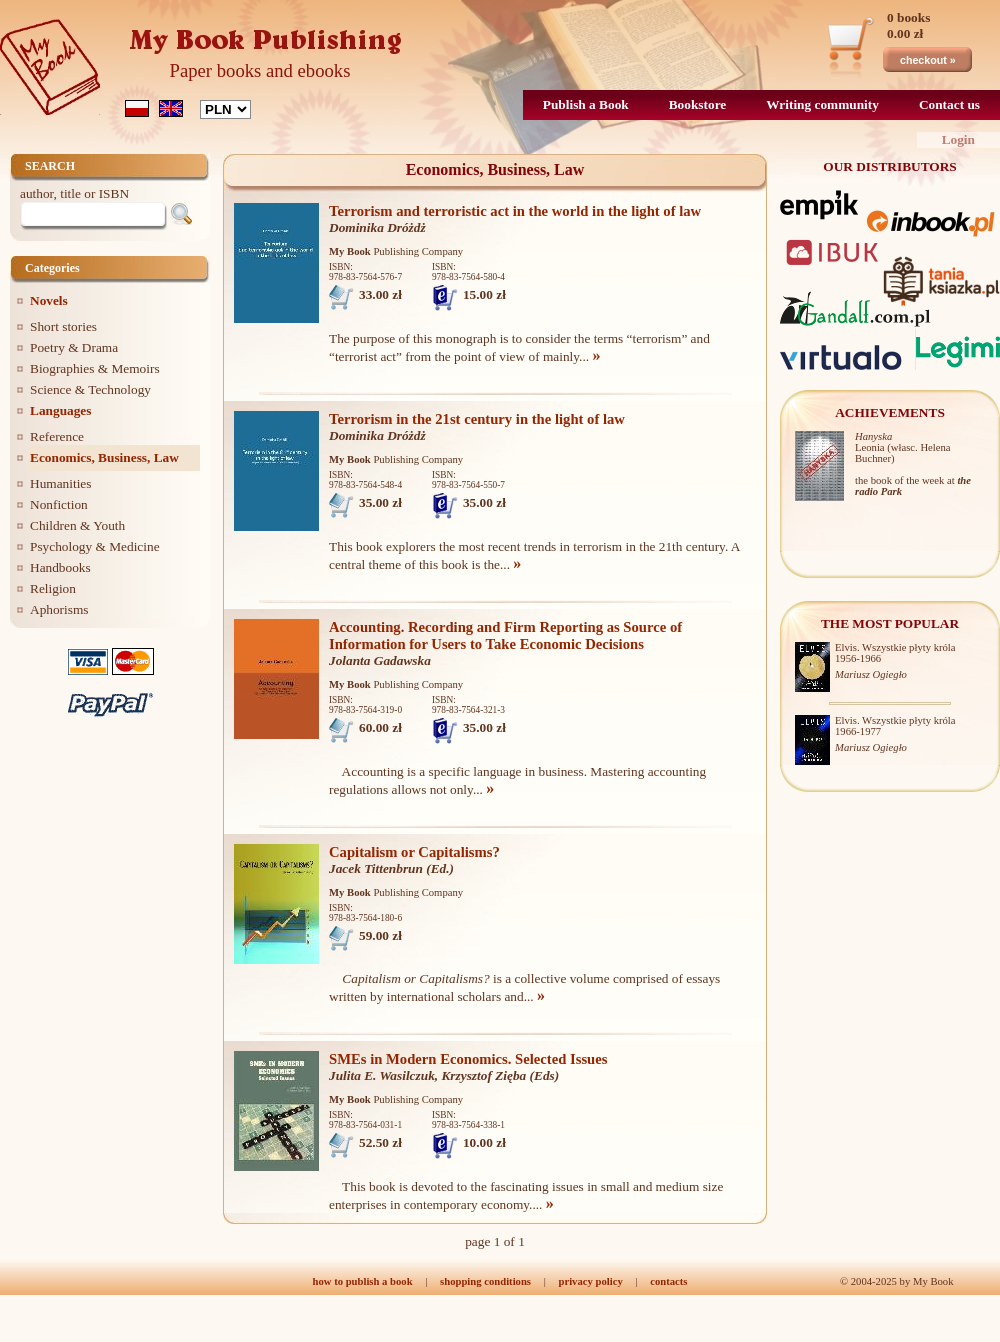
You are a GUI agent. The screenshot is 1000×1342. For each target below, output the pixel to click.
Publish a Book (586, 104)
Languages (60, 410)
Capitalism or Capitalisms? (414, 852)
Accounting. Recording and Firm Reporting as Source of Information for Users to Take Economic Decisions (505, 635)
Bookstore (698, 104)
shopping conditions (485, 1281)
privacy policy (590, 1281)
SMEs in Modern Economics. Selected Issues (468, 1059)
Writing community (822, 104)
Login (958, 139)
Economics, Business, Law (104, 457)
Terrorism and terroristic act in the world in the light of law (515, 211)
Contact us (949, 104)
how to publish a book (363, 1281)
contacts (668, 1281)
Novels (49, 300)
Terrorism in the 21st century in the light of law (477, 419)
